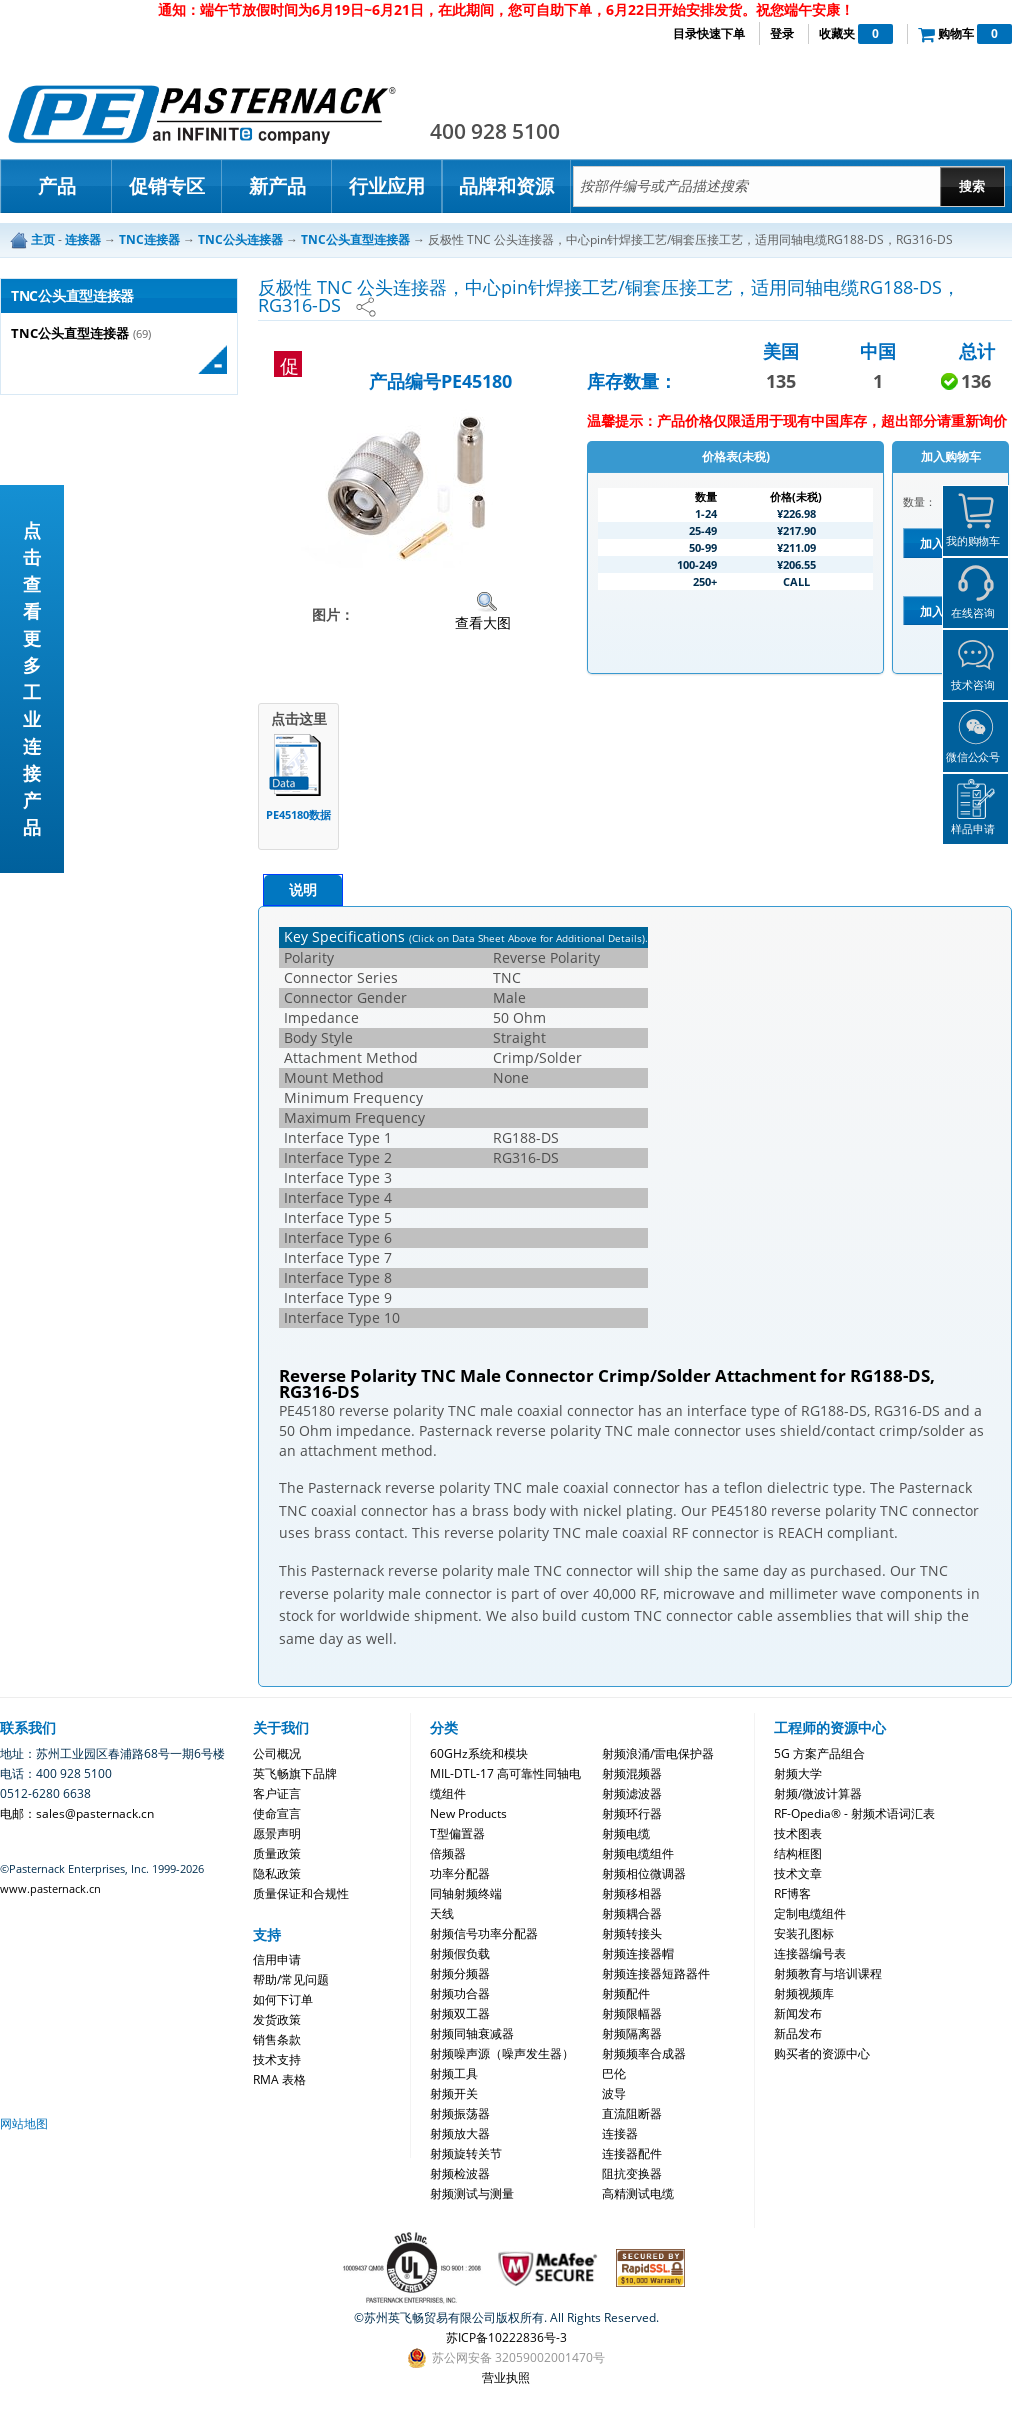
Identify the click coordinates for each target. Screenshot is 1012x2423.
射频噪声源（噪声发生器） (502, 2053)
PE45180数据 (298, 814)
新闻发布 (798, 2013)
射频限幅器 (632, 2013)
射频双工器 (460, 2013)
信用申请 (277, 1959)
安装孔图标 (804, 1933)
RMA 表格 (279, 2079)
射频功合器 (460, 1993)
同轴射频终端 (466, 1893)
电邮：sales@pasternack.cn (77, 1813)
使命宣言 (277, 1813)
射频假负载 (460, 1953)
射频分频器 (460, 1973)
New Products (468, 1813)
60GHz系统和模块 (479, 1753)
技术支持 (277, 2059)
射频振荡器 (460, 2113)
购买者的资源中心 (822, 2053)
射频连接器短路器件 (656, 1973)
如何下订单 (283, 1999)
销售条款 (277, 2039)
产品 (57, 186)
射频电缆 (626, 1833)
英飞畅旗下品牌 (295, 1773)
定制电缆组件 (810, 1913)
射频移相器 (632, 1893)
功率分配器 (460, 1873)
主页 (43, 239)
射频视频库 (804, 1993)
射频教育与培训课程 (828, 1973)
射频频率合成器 (644, 2053)
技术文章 (798, 1873)
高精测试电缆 (638, 2193)
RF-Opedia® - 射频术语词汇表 (854, 1813)
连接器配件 (632, 2153)
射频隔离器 (632, 2033)
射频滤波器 (632, 1793)
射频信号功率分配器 (484, 1933)
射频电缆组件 (638, 1853)
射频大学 (798, 1773)
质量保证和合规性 (301, 1893)
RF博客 (792, 1893)
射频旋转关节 (466, 2153)
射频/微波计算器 (818, 1793)
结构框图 (798, 1853)
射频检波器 (460, 2173)
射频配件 (626, 1993)
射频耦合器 (632, 1913)
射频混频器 (632, 1773)
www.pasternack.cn (50, 1888)
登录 (782, 33)
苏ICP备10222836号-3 (506, 2337)
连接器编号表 (810, 1953)
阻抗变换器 (632, 2173)
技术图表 (798, 1833)
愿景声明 (277, 1833)
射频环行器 (632, 1813)
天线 (442, 1913)
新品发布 (798, 2033)
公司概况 (277, 1753)
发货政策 (277, 2019)
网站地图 (24, 2123)
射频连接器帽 (638, 1953)
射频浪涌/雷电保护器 (658, 1753)
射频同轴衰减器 (472, 2033)
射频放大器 (460, 2133)
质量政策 (277, 1853)
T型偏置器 (457, 1833)
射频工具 (454, 2073)
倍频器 (448, 1853)
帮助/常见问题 (291, 1979)
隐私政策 (277, 1873)
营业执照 (506, 2377)
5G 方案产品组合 (819, 1753)
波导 (614, 2093)
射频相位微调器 (644, 1873)
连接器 (620, 2133)
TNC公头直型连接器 (70, 333)
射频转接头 (632, 1933)
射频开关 (454, 2093)
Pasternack (202, 114)
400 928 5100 (495, 131)
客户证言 (277, 1793)
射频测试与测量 (472, 2193)
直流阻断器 (632, 2113)
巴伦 (614, 2073)
